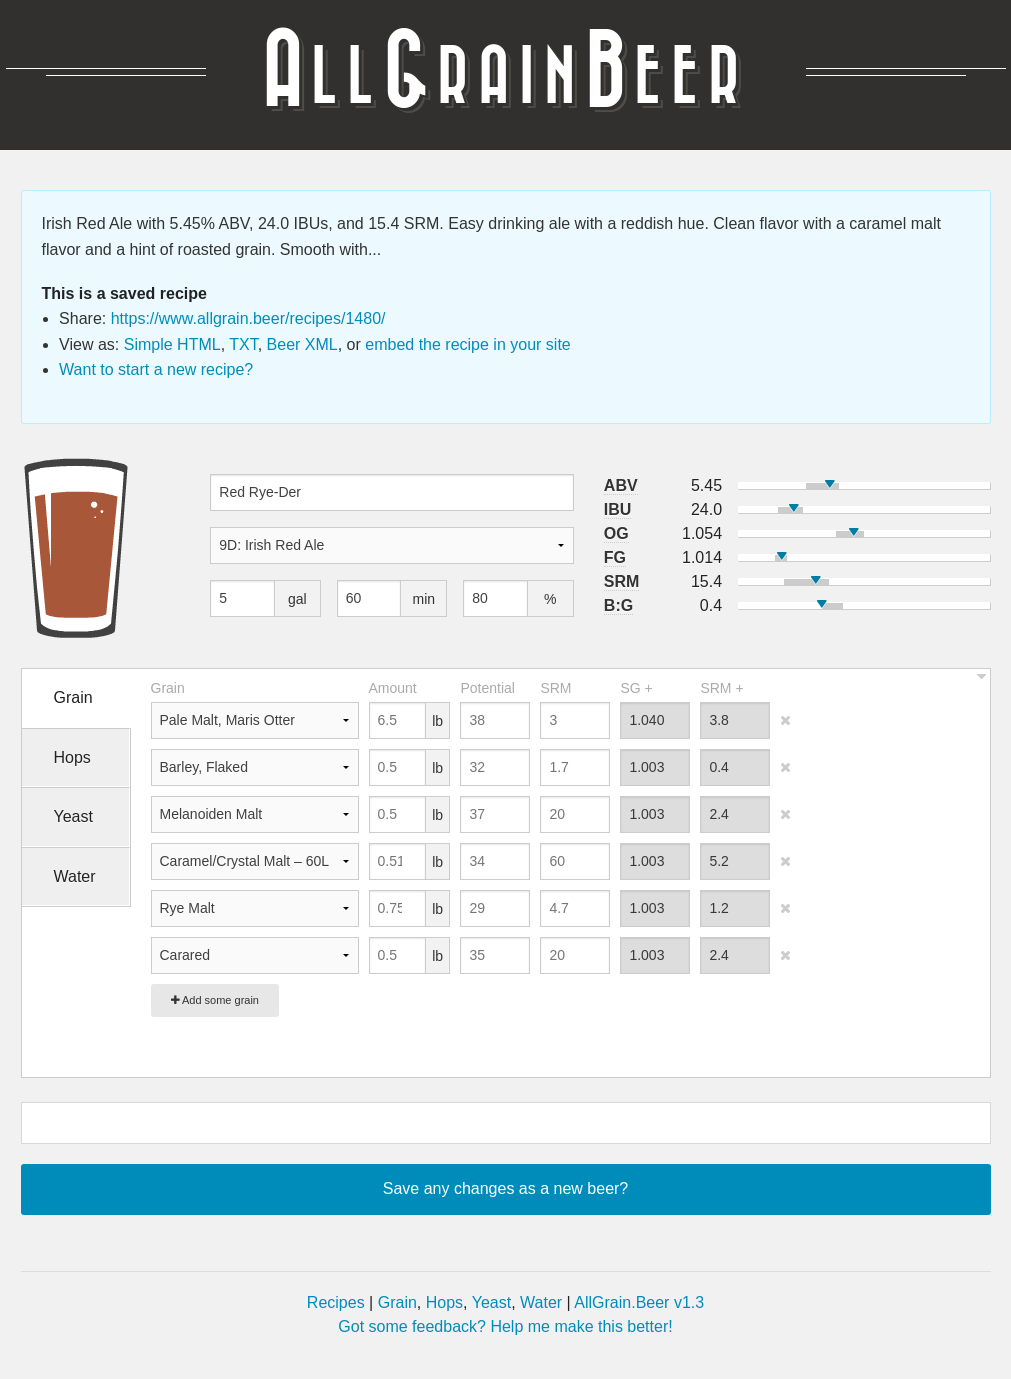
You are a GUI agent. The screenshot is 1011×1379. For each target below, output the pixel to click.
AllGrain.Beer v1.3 (639, 1302)
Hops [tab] (72, 757)
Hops (444, 1302)
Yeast (491, 1302)
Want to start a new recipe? (156, 369)
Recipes (336, 1302)
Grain (397, 1302)
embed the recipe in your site (467, 344)
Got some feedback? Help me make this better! (505, 1326)
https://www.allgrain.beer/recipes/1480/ (248, 318)
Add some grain (215, 1000)
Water (541, 1302)
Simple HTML (172, 344)
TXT (243, 344)
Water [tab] (75, 876)
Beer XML (302, 344)
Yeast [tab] (73, 816)
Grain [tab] (73, 697)
